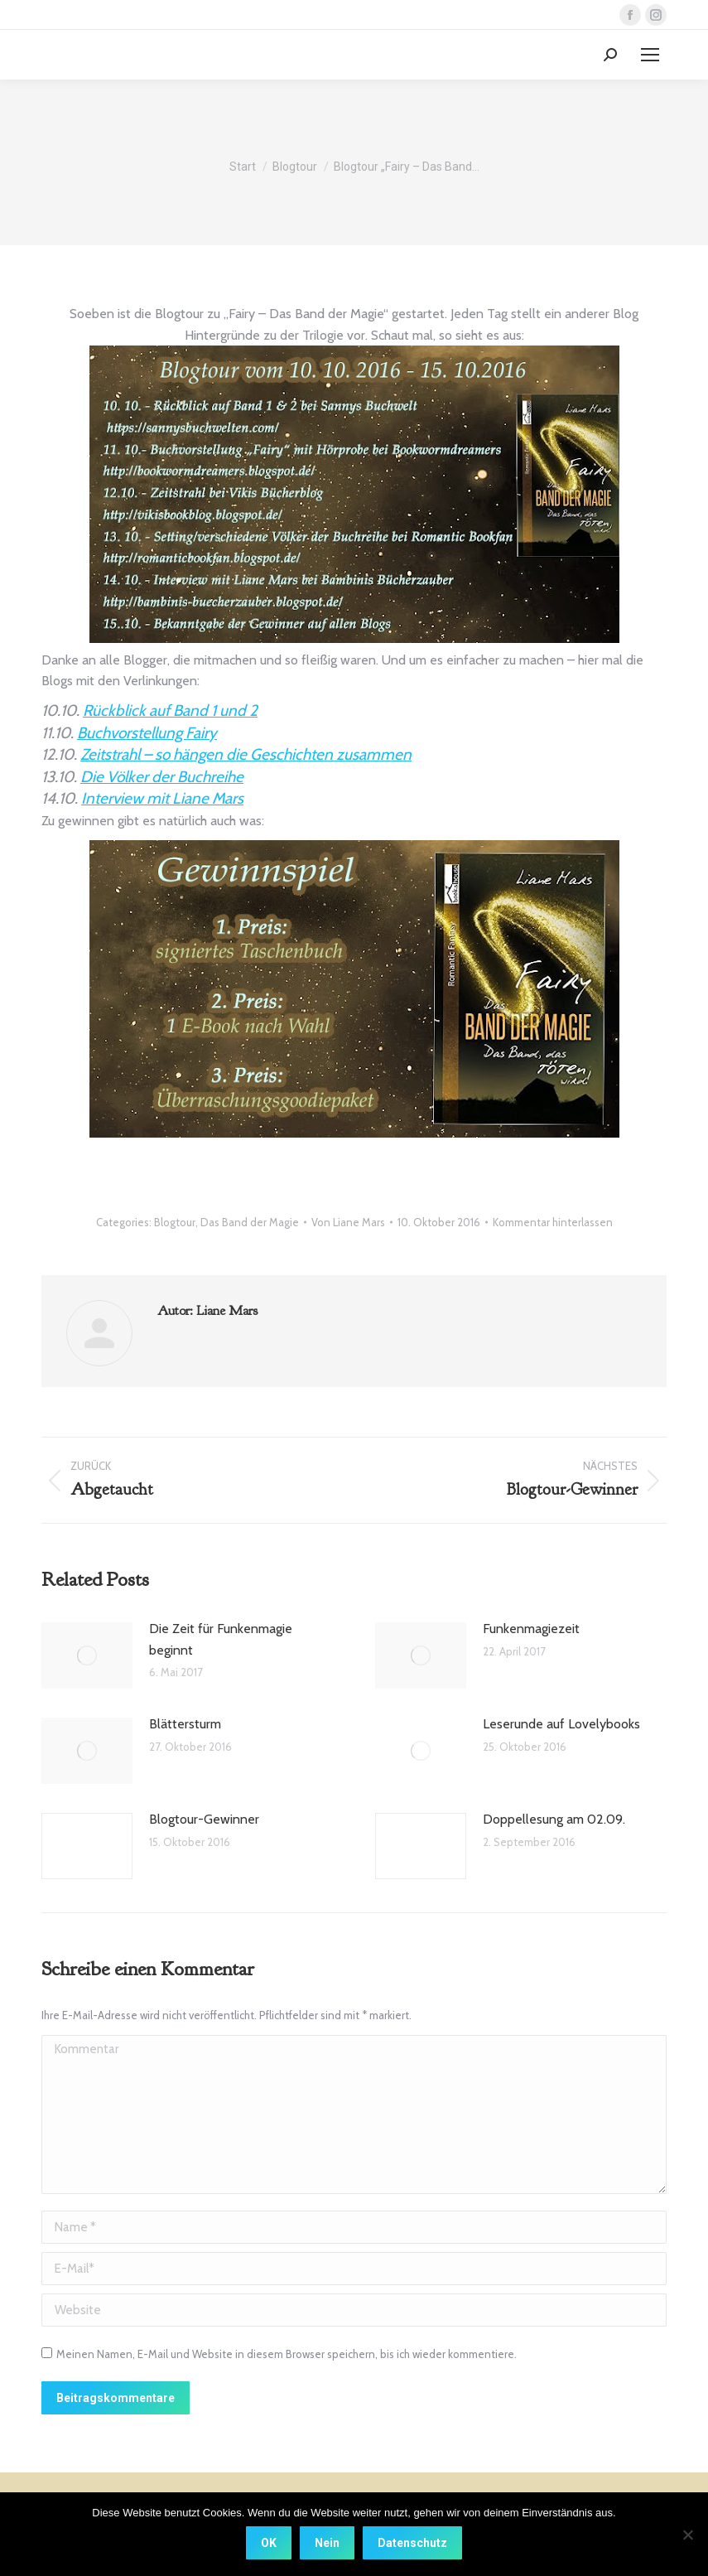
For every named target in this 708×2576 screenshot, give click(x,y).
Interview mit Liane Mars (162, 798)
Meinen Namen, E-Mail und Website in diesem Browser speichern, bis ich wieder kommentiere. (286, 2354)
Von (348, 1222)
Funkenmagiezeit (531, 1628)
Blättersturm (185, 1724)
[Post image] (86, 1655)
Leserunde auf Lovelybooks (561, 1724)
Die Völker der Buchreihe (161, 776)
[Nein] (687, 2534)
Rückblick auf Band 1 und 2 (170, 710)
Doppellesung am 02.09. (554, 1819)
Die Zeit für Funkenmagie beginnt (220, 1639)
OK (269, 2542)
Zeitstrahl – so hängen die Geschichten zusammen (246, 754)
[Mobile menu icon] (650, 54)
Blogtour (174, 1222)
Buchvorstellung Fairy (147, 732)
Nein (327, 2542)
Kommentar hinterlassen (553, 1222)
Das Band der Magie (249, 1222)
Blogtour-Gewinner (204, 1819)
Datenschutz (412, 2542)
